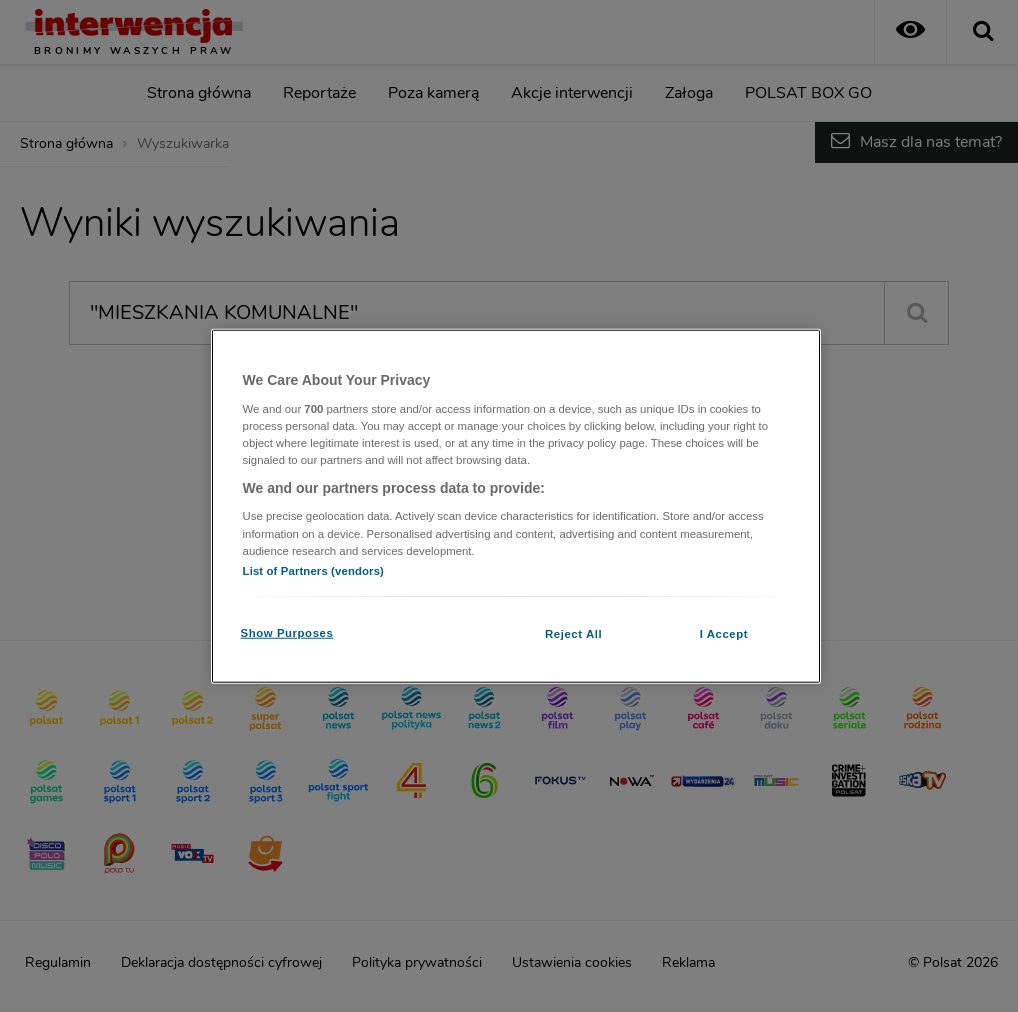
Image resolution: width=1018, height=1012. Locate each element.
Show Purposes (287, 632)
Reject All (573, 633)
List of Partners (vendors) (313, 570)
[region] (516, 506)
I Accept (724, 633)
